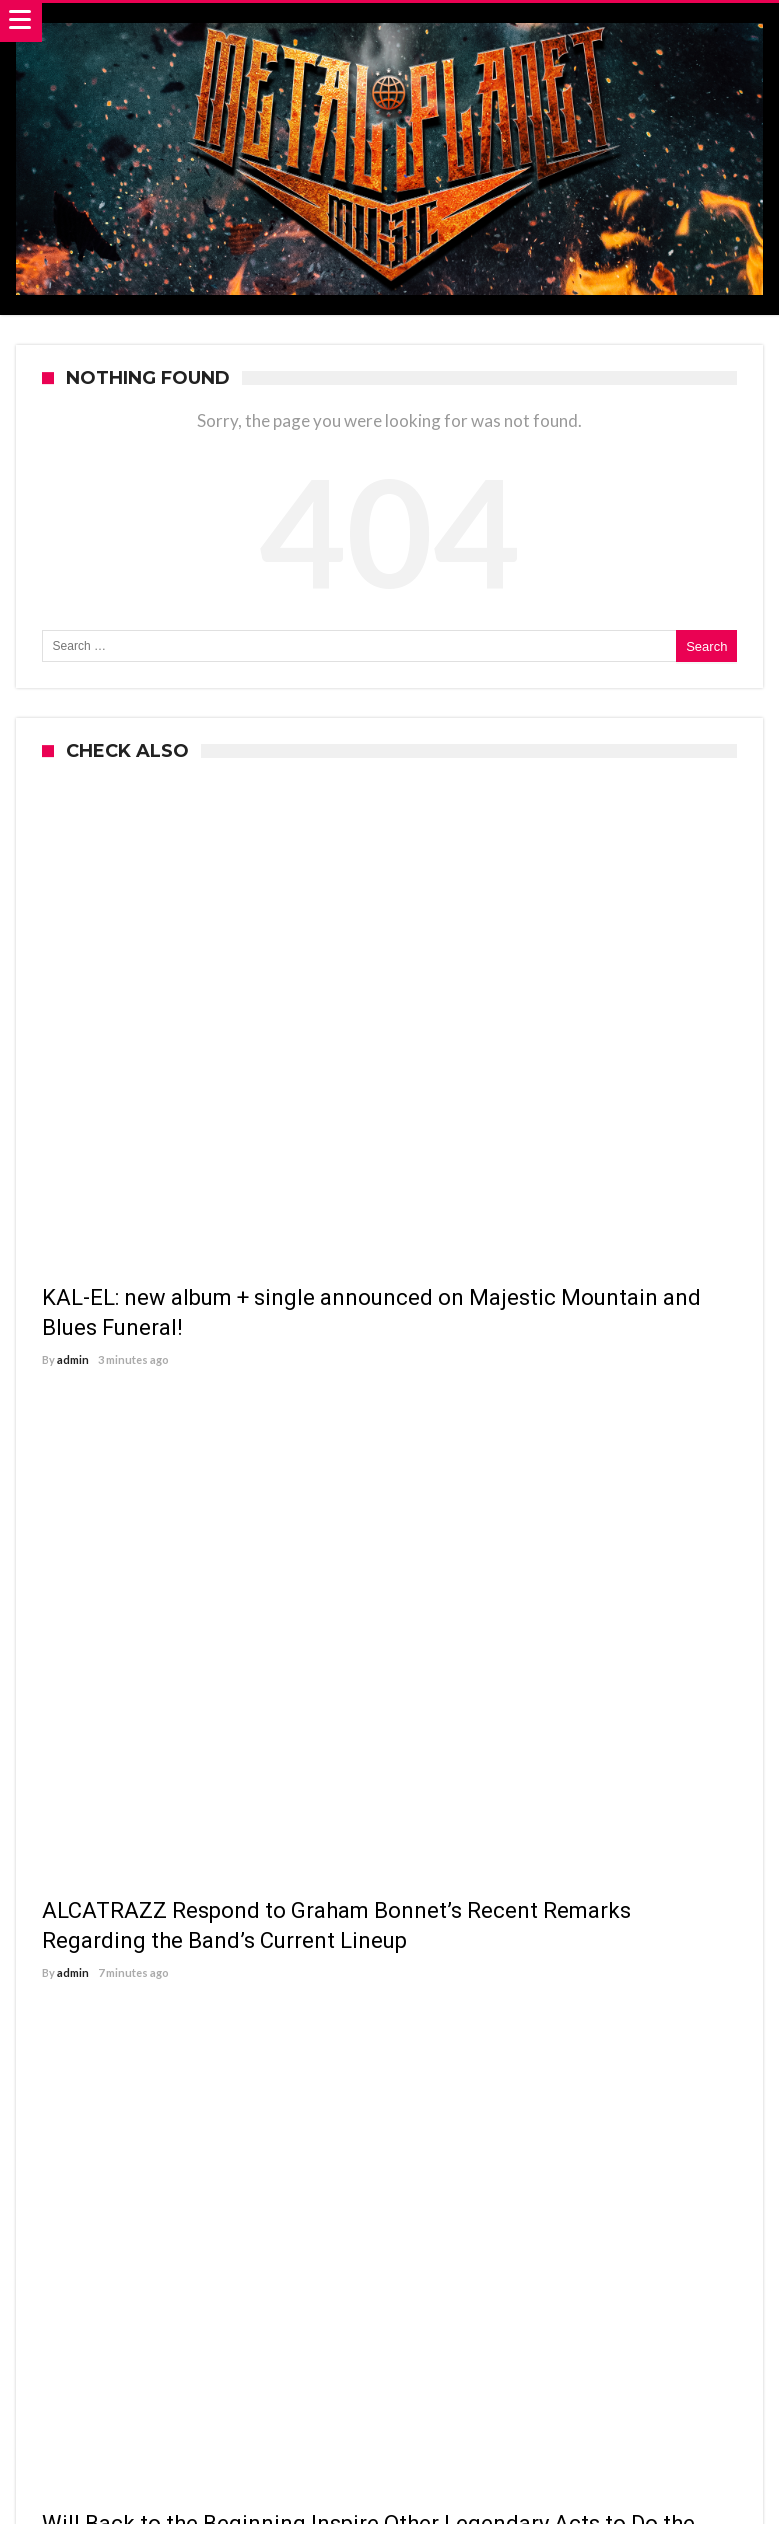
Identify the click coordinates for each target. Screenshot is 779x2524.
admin (73, 1359)
